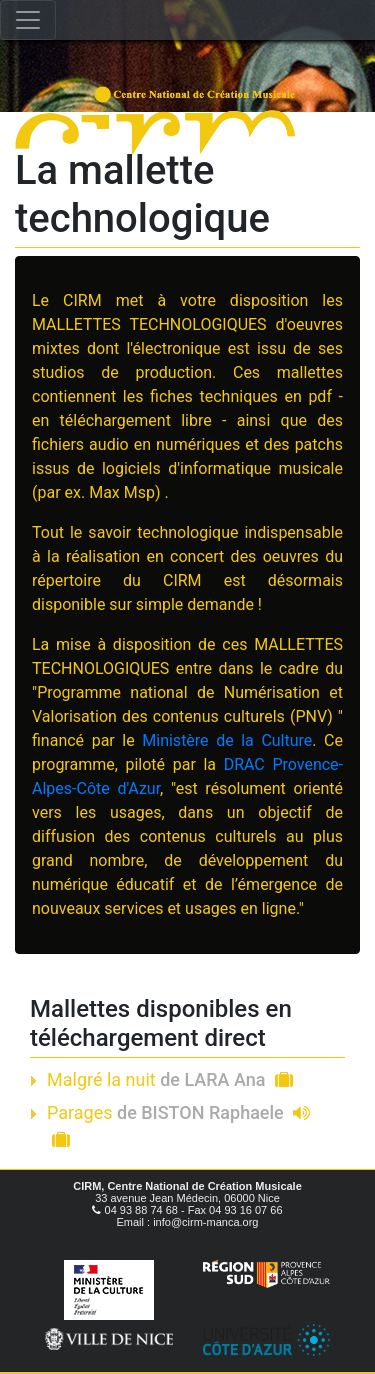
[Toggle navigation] (28, 20)
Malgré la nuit (170, 1079)
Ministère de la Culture (227, 740)
